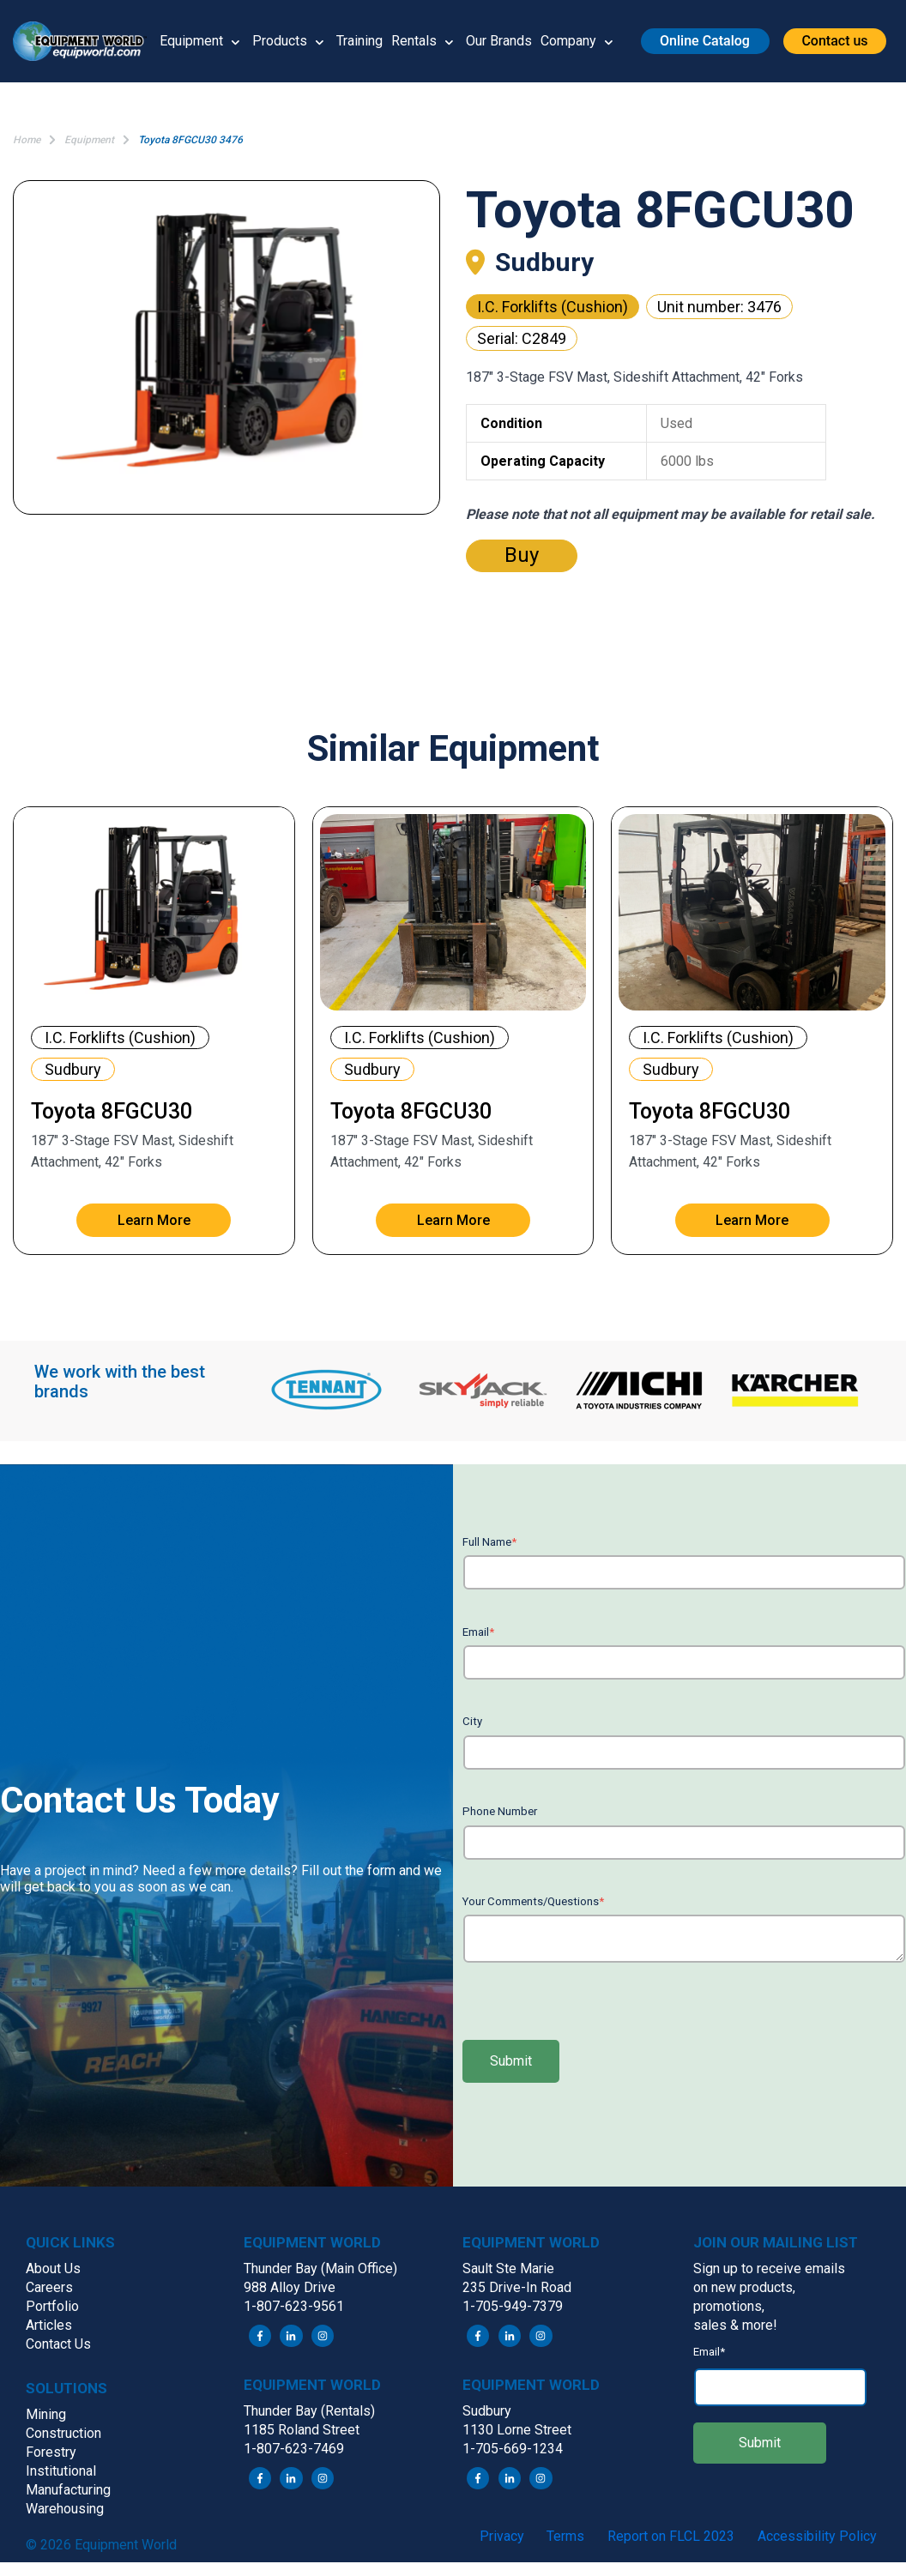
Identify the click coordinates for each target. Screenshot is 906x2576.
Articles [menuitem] (49, 2325)
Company (568, 41)
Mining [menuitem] (46, 2414)
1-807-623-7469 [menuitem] (294, 2448)
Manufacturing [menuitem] (68, 2490)
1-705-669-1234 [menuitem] (512, 2448)
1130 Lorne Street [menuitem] (516, 2430)
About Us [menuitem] (53, 2268)
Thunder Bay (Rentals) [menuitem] (309, 2411)
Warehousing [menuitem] (65, 2509)
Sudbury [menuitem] (486, 2411)
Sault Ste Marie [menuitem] (508, 2268)
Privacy (502, 2536)
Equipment (191, 41)
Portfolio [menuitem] (52, 2306)
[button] (86, 41)
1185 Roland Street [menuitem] (301, 2430)
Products (279, 41)
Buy (521, 555)
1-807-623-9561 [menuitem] (294, 2306)
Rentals (414, 41)
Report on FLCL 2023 (670, 2536)
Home (26, 140)
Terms (565, 2536)
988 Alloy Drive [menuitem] (289, 2287)
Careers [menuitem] (49, 2287)
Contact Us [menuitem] (58, 2344)
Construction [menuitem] (63, 2433)
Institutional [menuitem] (61, 2471)
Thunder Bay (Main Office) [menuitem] (320, 2268)
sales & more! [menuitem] (735, 2325)
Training (359, 41)
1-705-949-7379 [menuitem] (512, 2306)
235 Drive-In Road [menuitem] (516, 2287)
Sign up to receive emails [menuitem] (769, 2268)
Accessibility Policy (817, 2536)
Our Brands (499, 41)
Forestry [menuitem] (51, 2452)
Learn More (154, 1220)
